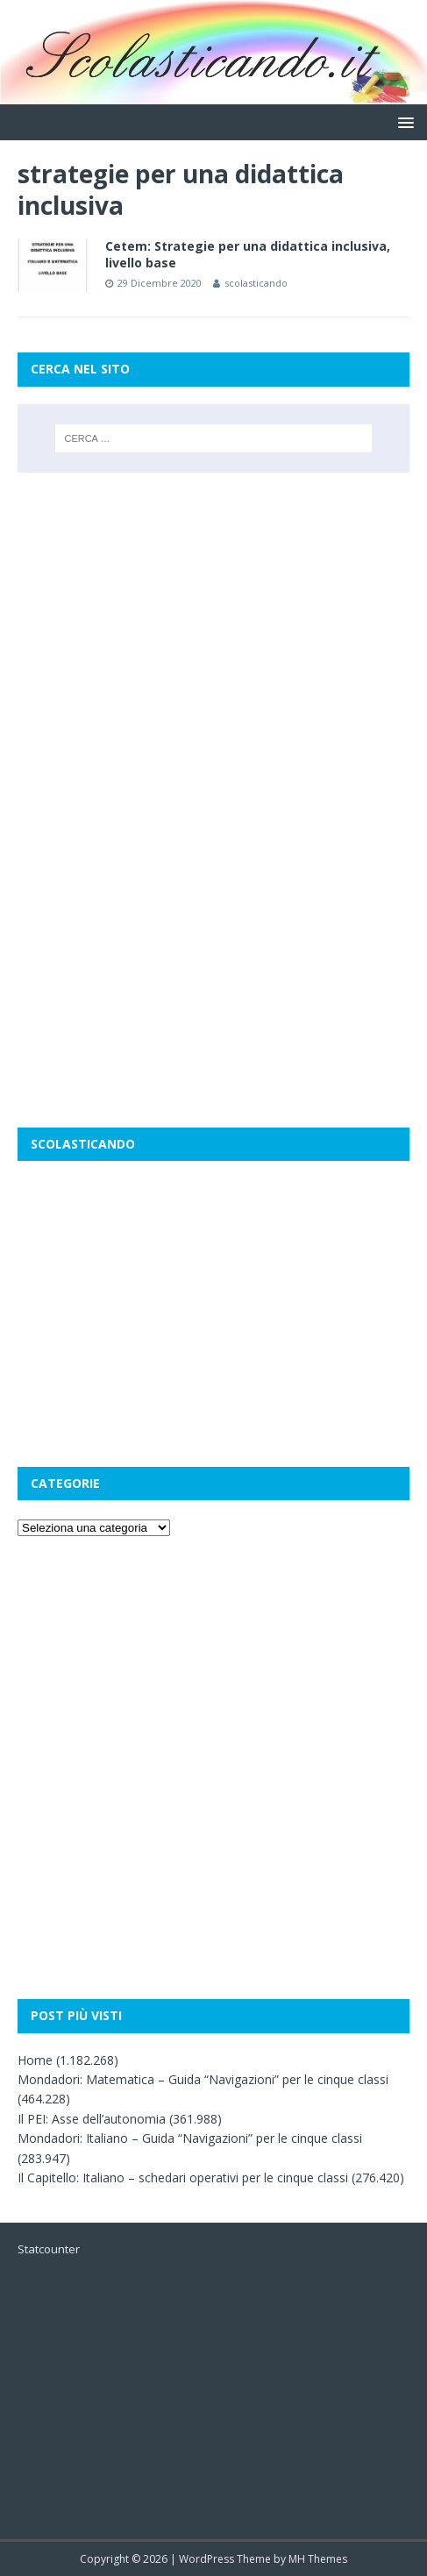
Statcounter (49, 2249)
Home (35, 2060)
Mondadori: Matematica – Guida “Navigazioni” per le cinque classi (203, 2079)
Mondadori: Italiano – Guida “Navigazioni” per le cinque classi (190, 2138)
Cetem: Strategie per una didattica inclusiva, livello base (247, 254)
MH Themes (317, 2558)
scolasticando (256, 282)
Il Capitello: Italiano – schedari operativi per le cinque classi (183, 2177)
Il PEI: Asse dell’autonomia (92, 2118)
